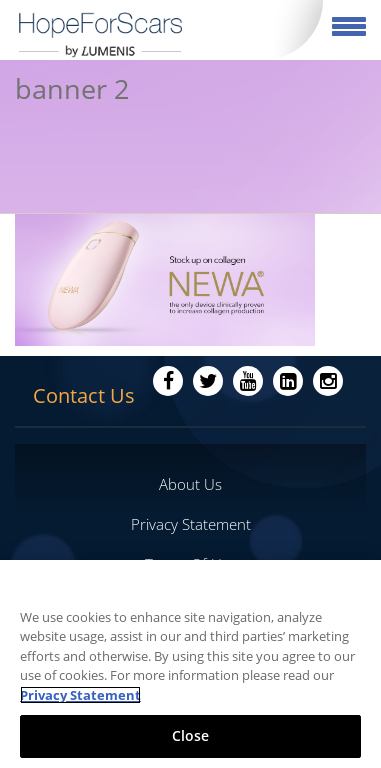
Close (191, 735)
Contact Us (84, 395)
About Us (190, 484)
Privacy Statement (191, 524)
